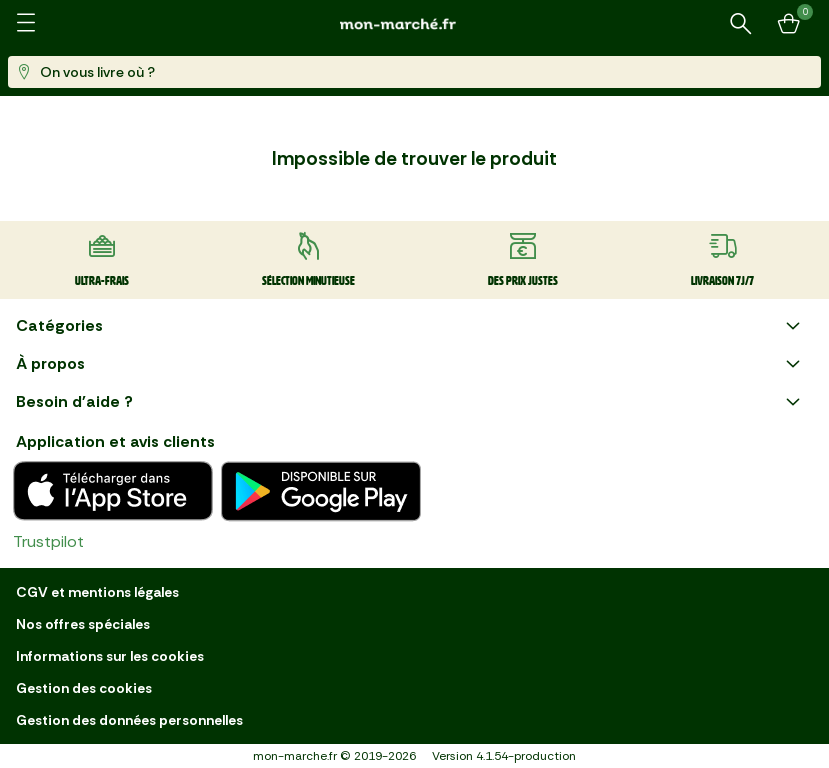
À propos (410, 364)
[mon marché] (415, 23)
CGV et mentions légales (97, 592)
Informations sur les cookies (110, 656)
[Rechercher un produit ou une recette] (741, 24)
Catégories (410, 326)
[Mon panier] (789, 24)
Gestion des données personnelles (129, 720)
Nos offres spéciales (83, 624)
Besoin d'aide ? (410, 402)
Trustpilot (48, 541)
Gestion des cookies (84, 688)
